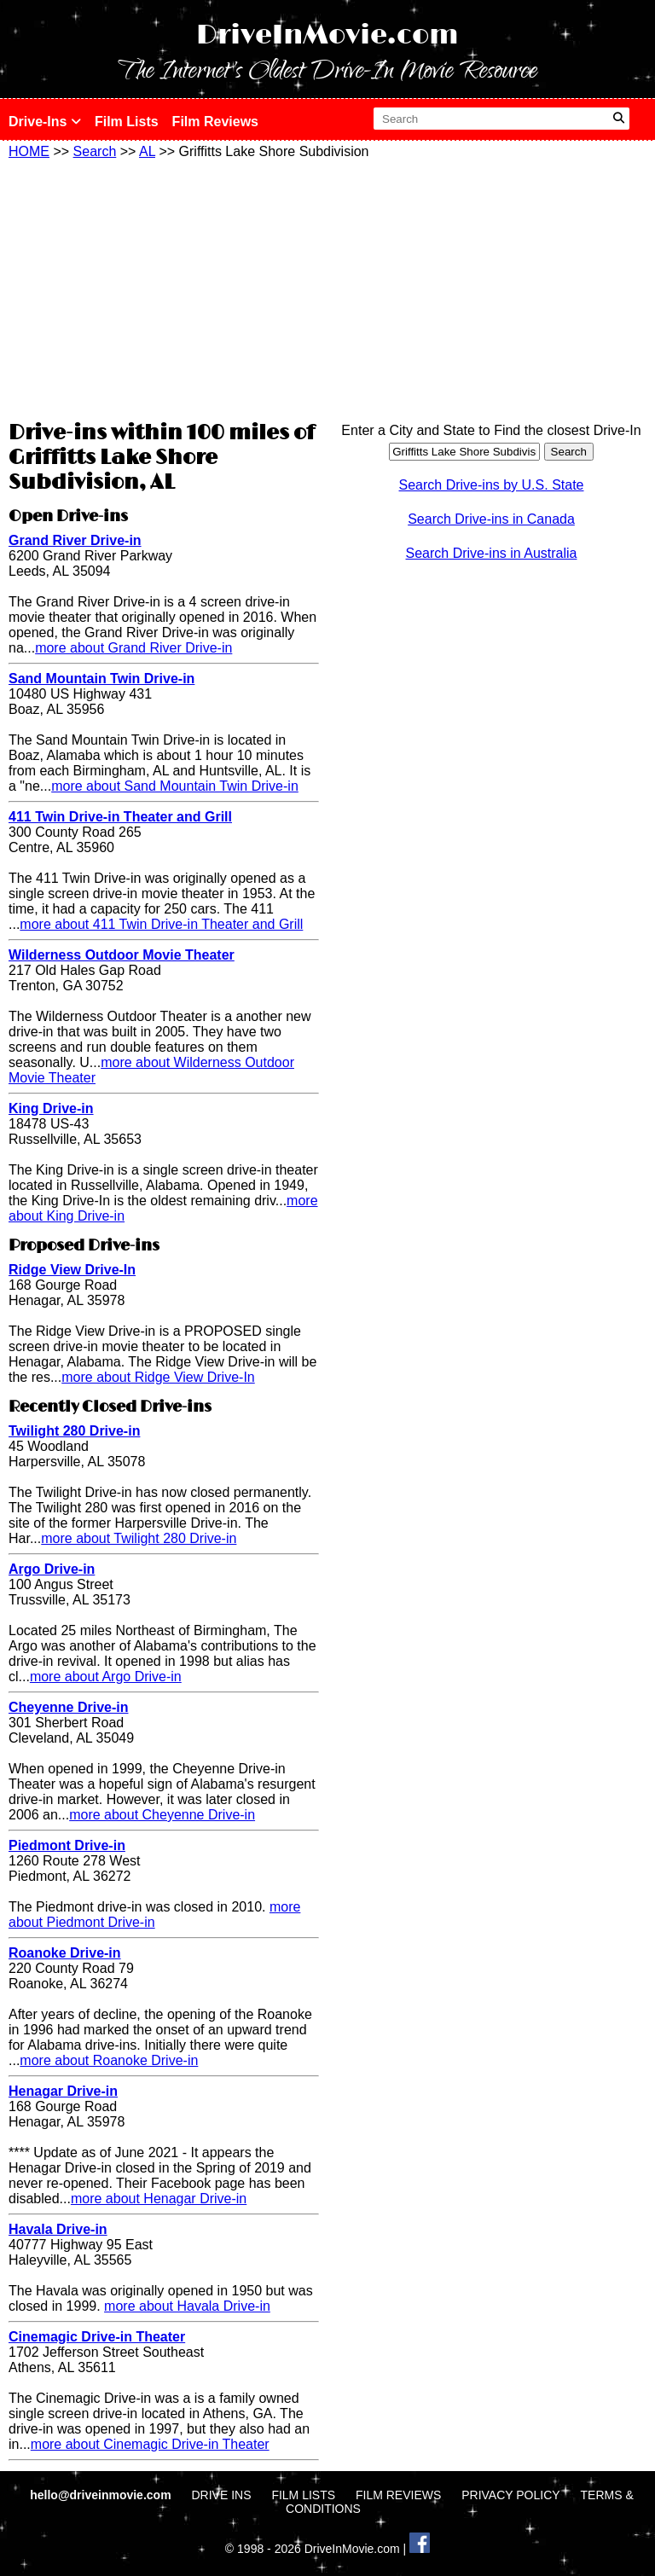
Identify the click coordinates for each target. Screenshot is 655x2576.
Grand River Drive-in (75, 540)
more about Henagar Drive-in (158, 2198)
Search (95, 151)
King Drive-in (51, 1108)
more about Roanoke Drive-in (109, 2060)
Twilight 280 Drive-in (74, 1431)
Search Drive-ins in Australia (491, 553)
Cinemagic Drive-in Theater (97, 2336)
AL (147, 151)
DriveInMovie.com (327, 35)
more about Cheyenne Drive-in (162, 1814)
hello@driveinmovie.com (102, 2495)
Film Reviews (215, 121)
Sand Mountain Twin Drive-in (101, 678)
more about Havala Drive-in (187, 2306)
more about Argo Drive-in (106, 1676)
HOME (29, 151)
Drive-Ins (45, 121)
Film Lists (127, 121)
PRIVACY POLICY (510, 2495)
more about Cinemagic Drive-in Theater (150, 2444)
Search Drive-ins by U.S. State (491, 485)
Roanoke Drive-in (65, 1953)
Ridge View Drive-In (72, 1269)
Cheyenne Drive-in (68, 1707)
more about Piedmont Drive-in (154, 1914)
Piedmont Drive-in (67, 1845)
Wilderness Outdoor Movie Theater (122, 955)
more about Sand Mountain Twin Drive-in (175, 786)
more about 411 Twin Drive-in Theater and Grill (161, 924)
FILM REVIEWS (398, 2495)
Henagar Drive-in (63, 2091)
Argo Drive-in (52, 1569)
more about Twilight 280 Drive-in (138, 1538)
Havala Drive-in (58, 2229)
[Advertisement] (163, 287)
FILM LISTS (303, 2495)
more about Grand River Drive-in (133, 648)
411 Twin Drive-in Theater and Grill (120, 816)
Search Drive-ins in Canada (491, 519)
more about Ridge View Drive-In (157, 1377)
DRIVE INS (221, 2495)
